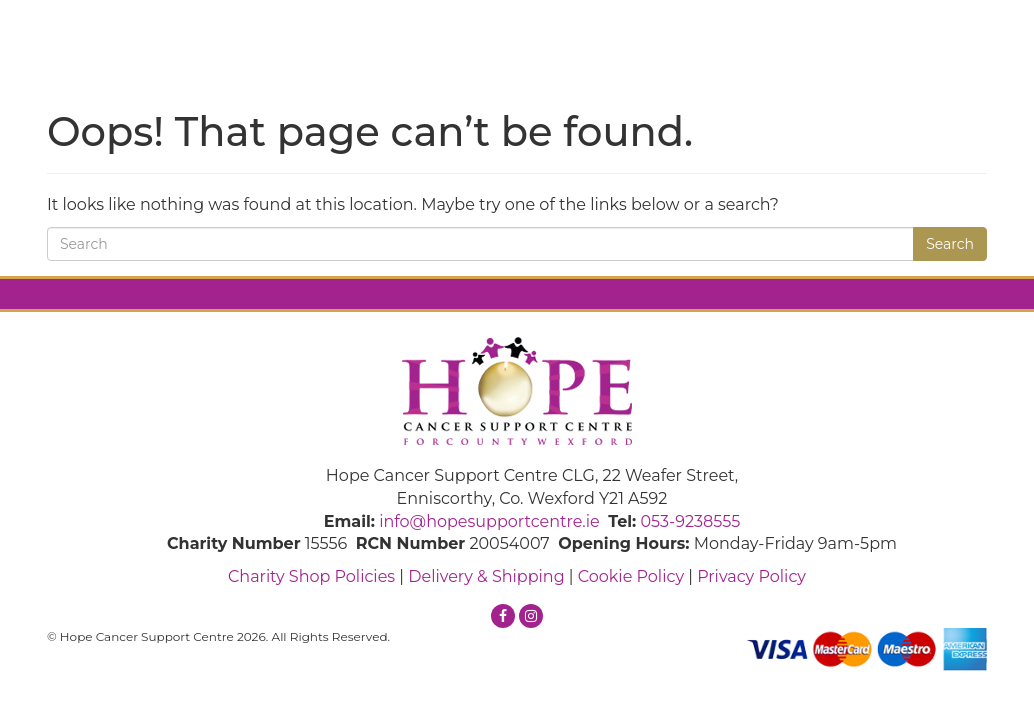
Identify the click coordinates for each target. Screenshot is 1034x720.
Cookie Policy (631, 576)
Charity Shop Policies (311, 576)
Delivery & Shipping (486, 576)
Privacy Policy (751, 576)
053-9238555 (690, 521)
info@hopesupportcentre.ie (489, 521)
